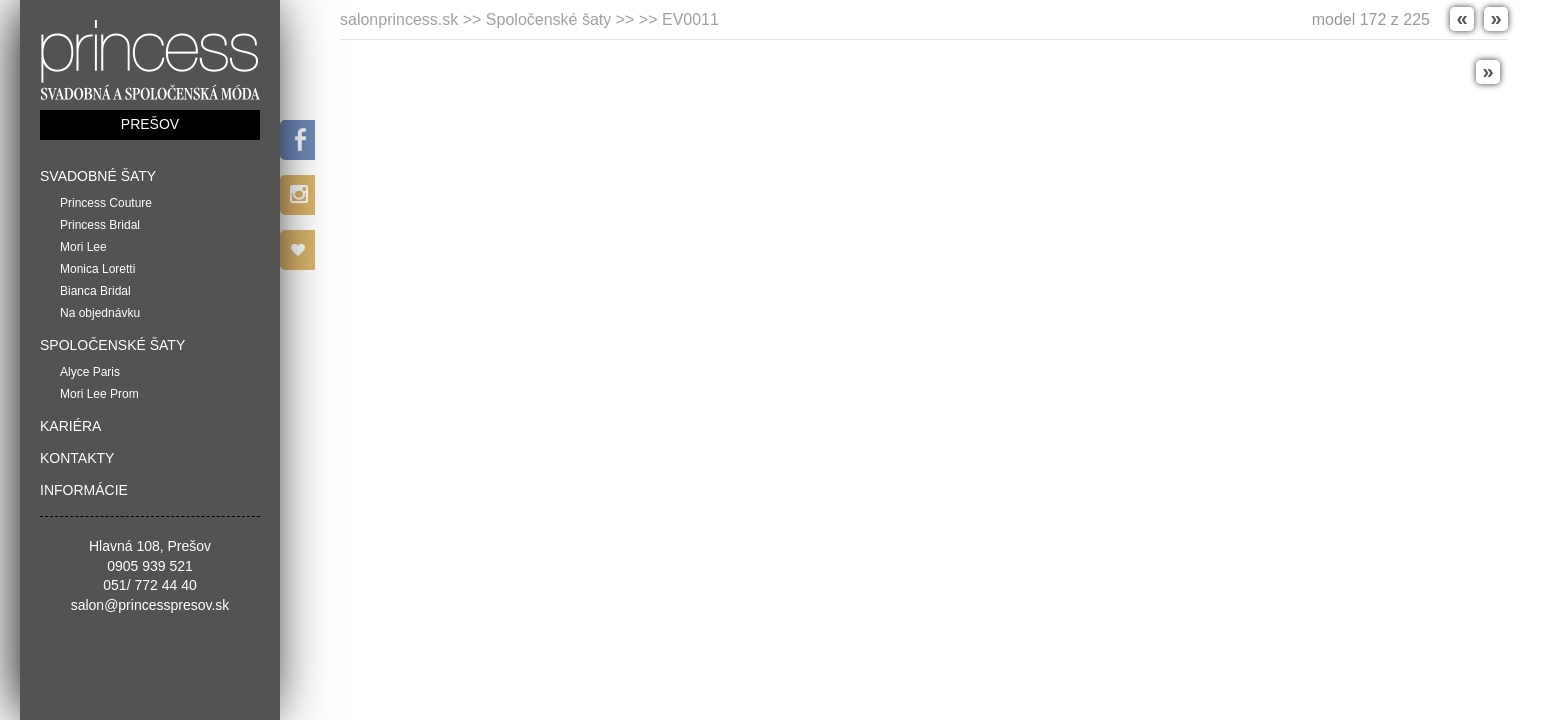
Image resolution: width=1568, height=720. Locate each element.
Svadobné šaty (98, 176)
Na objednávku (100, 313)
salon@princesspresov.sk (150, 605)
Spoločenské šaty (112, 345)
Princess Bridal (100, 225)
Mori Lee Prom (99, 394)
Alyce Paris (90, 372)
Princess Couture (106, 203)
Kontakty (77, 458)
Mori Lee (83, 247)
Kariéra (70, 426)
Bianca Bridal (95, 291)
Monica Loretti (97, 269)
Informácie (84, 490)
